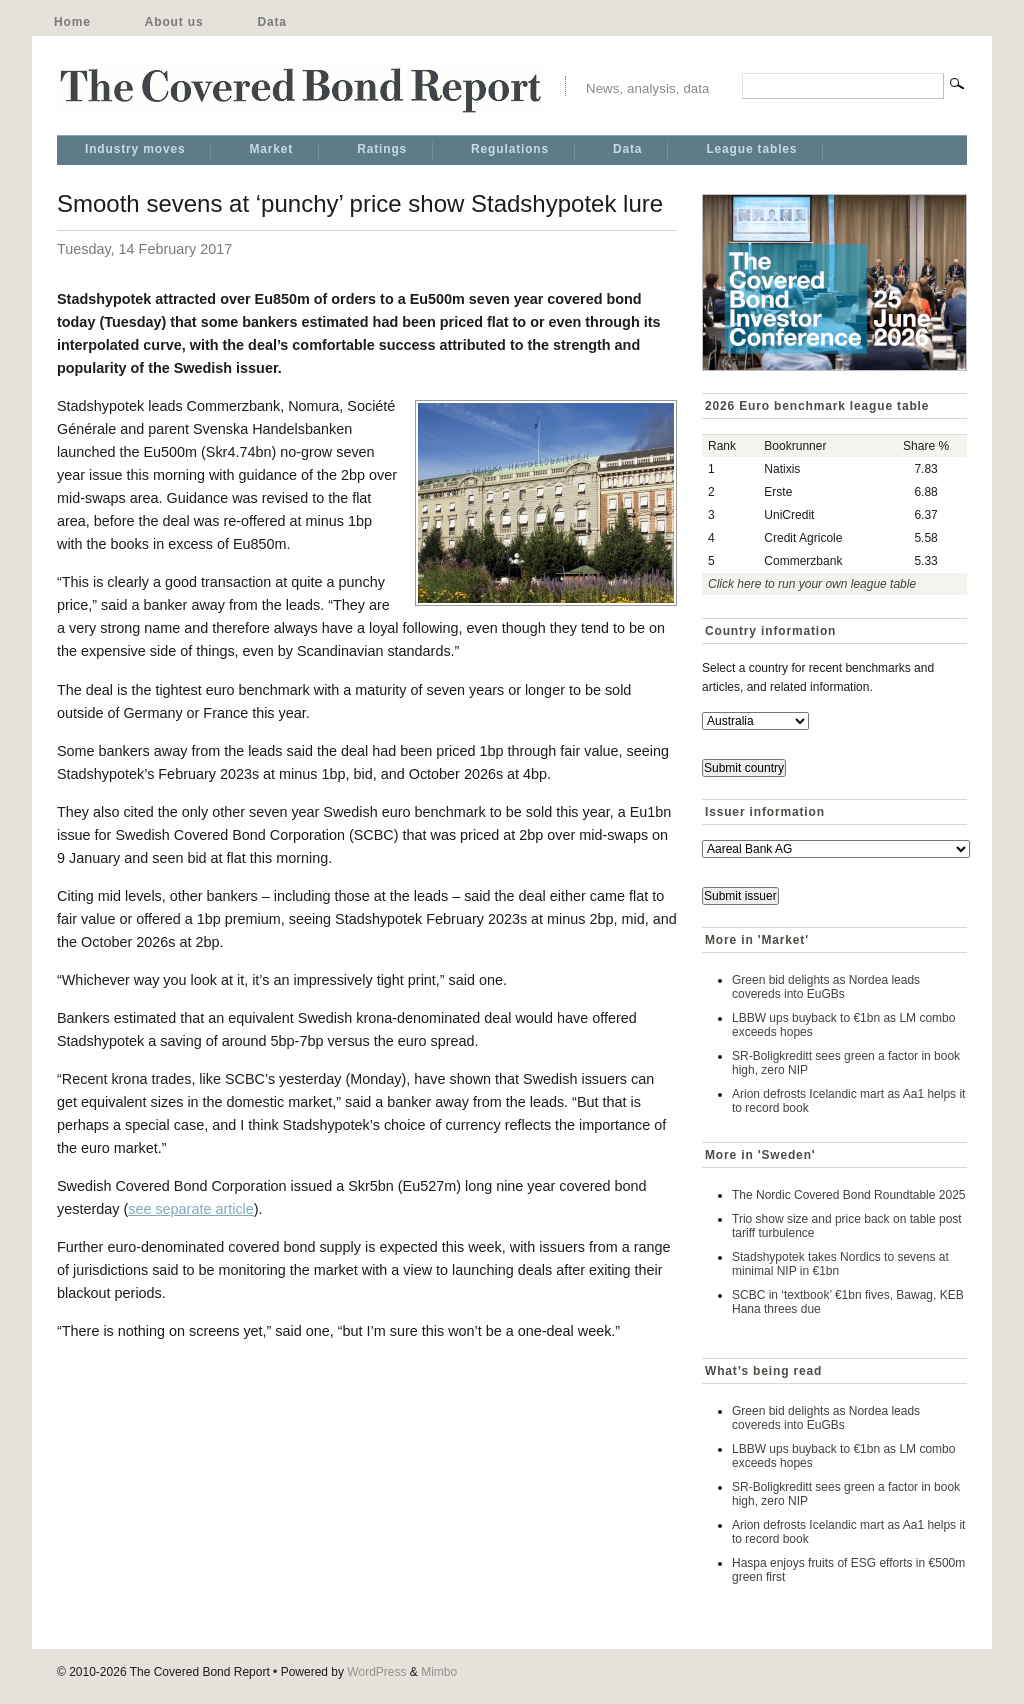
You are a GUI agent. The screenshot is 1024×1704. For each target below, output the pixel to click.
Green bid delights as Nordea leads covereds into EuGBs (826, 987)
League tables (751, 149)
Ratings (382, 149)
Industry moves (135, 149)
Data (271, 22)
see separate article (191, 1209)
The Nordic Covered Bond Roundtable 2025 (848, 1195)
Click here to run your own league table (812, 584)
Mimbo (439, 1672)
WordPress (376, 1672)
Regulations (510, 149)
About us (174, 22)
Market (271, 149)
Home (72, 22)
